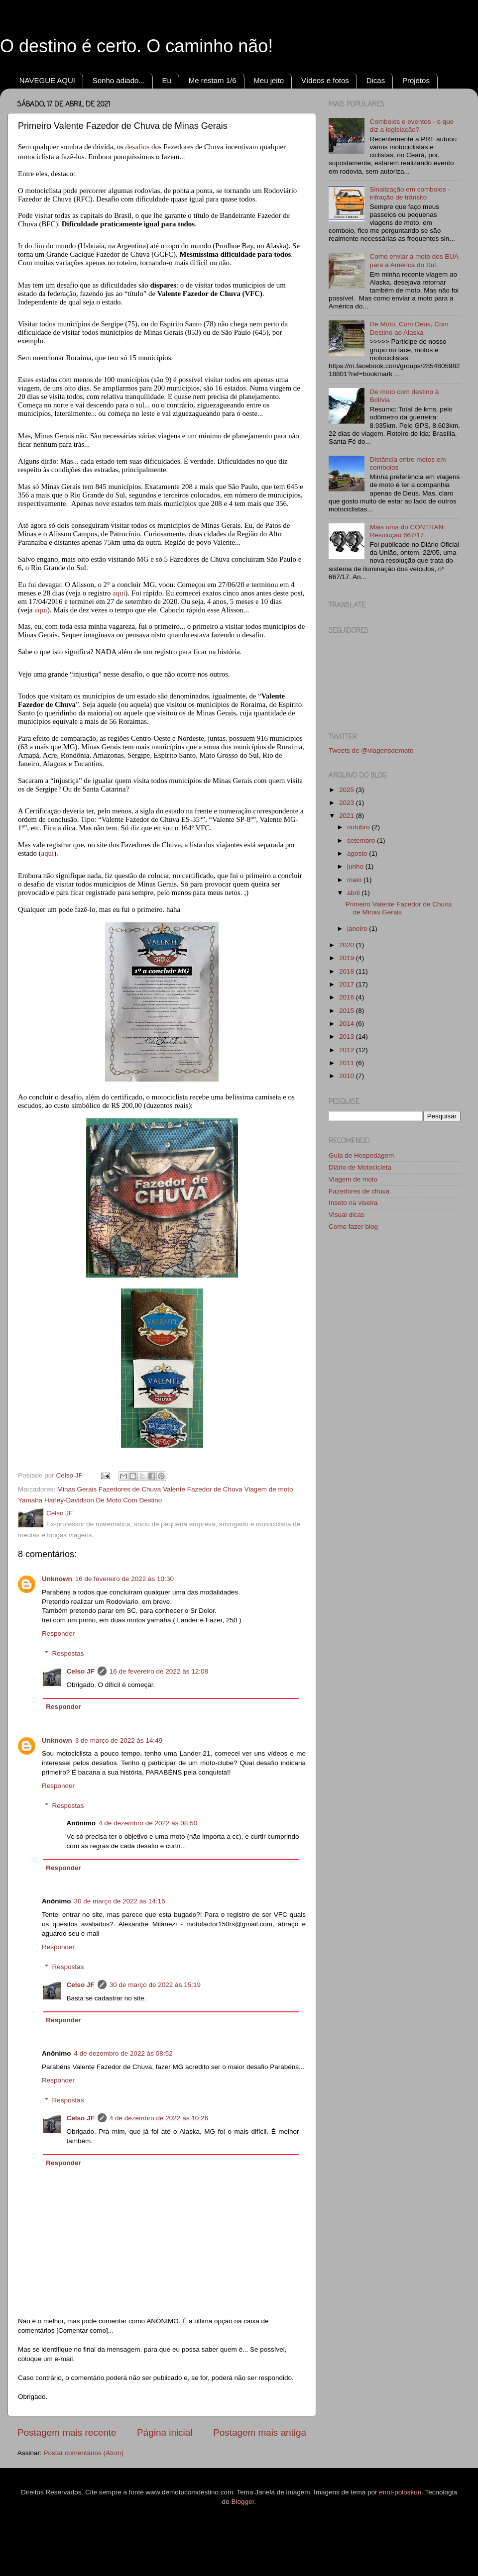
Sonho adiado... (119, 80)
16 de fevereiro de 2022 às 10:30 (124, 1579)
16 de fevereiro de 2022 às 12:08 (159, 1671)
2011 (347, 1063)
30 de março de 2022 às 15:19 (155, 1984)
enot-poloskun (400, 2492)
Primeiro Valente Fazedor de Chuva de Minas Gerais (399, 908)
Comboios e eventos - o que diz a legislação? (411, 125)
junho (356, 866)
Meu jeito (268, 80)
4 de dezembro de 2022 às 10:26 (159, 2118)
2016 (347, 997)
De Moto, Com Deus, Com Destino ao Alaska (408, 328)
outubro (359, 827)
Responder (58, 1633)
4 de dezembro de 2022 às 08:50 (148, 1823)
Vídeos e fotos (325, 80)
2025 (347, 789)
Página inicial (164, 2432)
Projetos (416, 80)
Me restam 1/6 (213, 80)
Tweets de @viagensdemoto (371, 750)
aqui (119, 593)
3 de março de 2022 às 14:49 (119, 1740)
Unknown (57, 1579)
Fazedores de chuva (359, 1191)
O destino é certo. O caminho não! (136, 46)
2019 (347, 958)
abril (354, 892)
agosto (358, 853)
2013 (347, 1036)
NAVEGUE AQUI (47, 80)
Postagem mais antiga (259, 2432)
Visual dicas (346, 1214)
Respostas (68, 1653)
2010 (347, 1076)
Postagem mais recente (66, 2432)
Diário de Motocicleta (360, 1167)
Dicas (375, 80)
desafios (137, 147)
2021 (347, 815)
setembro (362, 840)
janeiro (358, 928)
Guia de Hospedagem (361, 1155)
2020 (347, 945)
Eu (166, 80)
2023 (347, 802)
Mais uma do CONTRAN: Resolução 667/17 (407, 531)
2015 (347, 1010)
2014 (347, 1023)
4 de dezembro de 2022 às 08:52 (123, 2053)
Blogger (243, 2501)
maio (355, 880)
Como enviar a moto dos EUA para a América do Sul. (413, 260)
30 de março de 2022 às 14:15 (119, 1901)
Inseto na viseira (353, 1202)
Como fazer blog (353, 1226)
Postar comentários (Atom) (84, 2453)
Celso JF (81, 1671)
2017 (347, 984)
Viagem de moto (353, 1179)
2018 (347, 971)
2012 (347, 1050)
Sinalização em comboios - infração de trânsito (409, 193)
